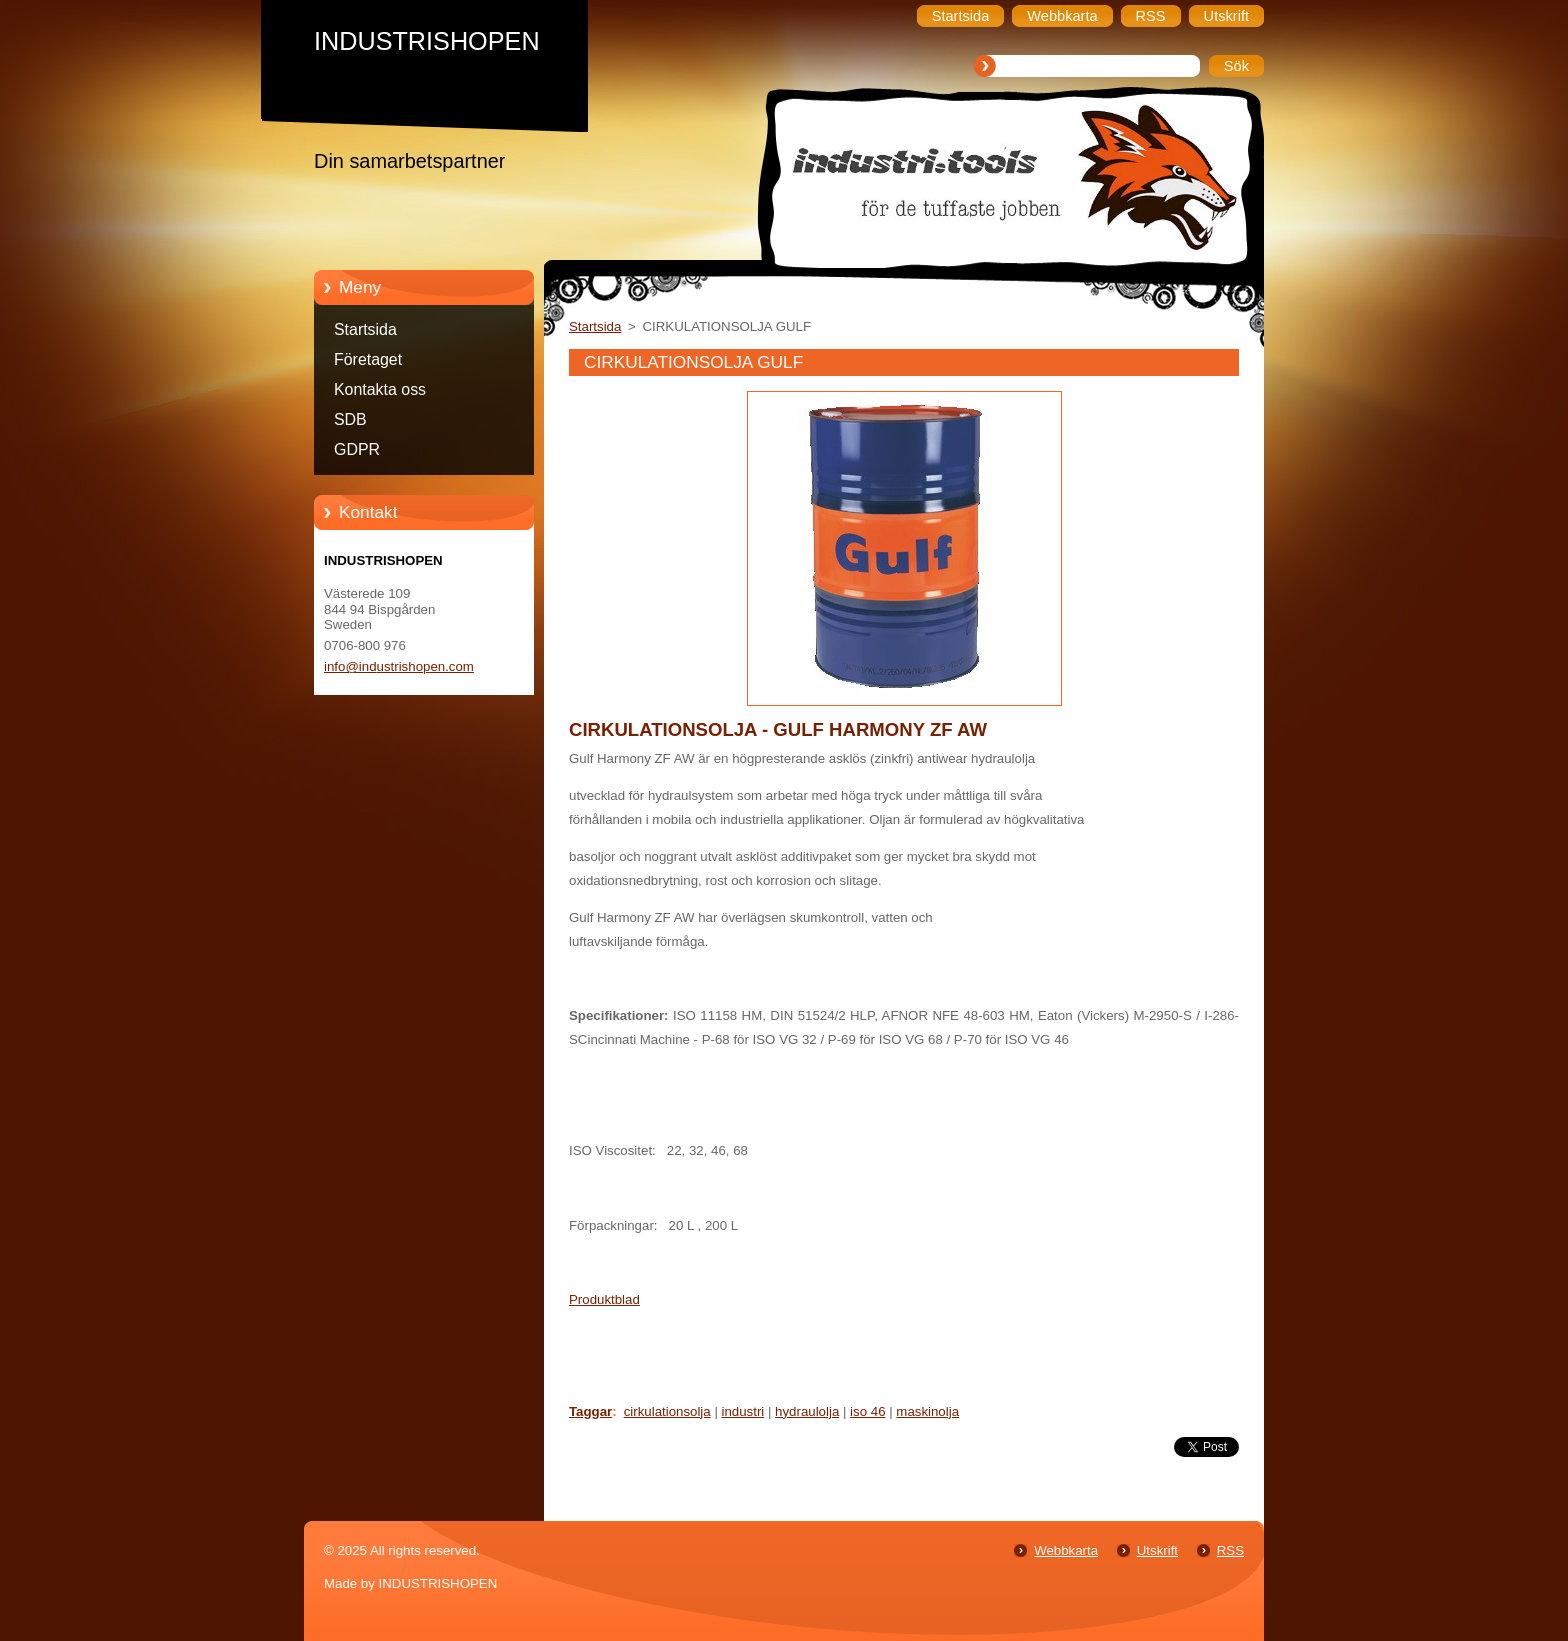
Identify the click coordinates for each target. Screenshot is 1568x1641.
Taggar (590, 1411)
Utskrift (1157, 1550)
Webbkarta (1066, 1550)
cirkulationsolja (667, 1411)
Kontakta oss (380, 389)
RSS (1230, 1550)
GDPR (357, 449)
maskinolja (927, 1411)
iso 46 (867, 1411)
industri (743, 1411)
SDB (350, 419)
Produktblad (604, 1299)
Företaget (368, 359)
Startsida (365, 329)
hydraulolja (807, 1411)
